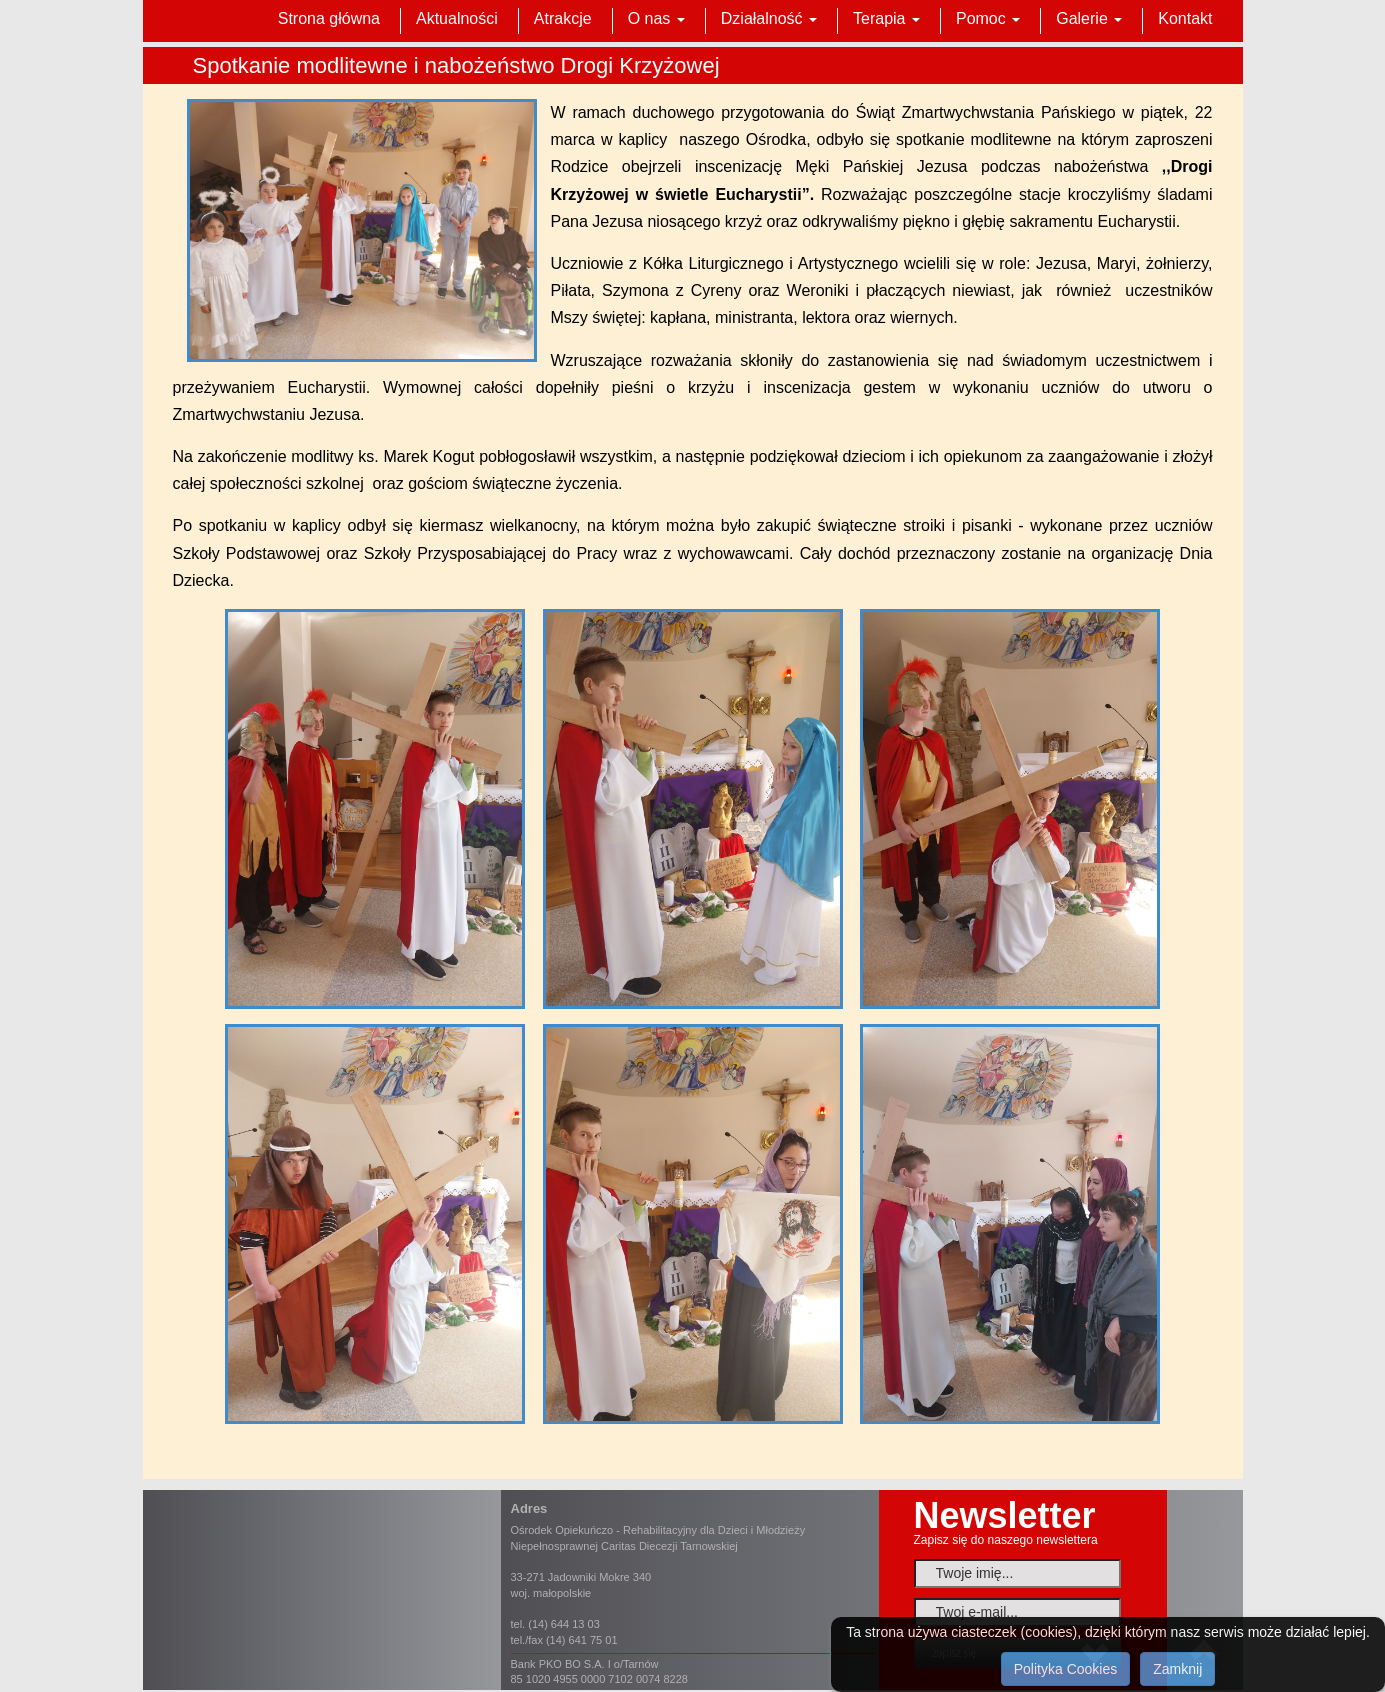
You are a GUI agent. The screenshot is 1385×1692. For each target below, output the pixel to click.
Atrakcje (563, 18)
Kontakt (1185, 18)
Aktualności (457, 18)
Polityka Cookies (1066, 1669)
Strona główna (329, 18)
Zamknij (1177, 1669)
